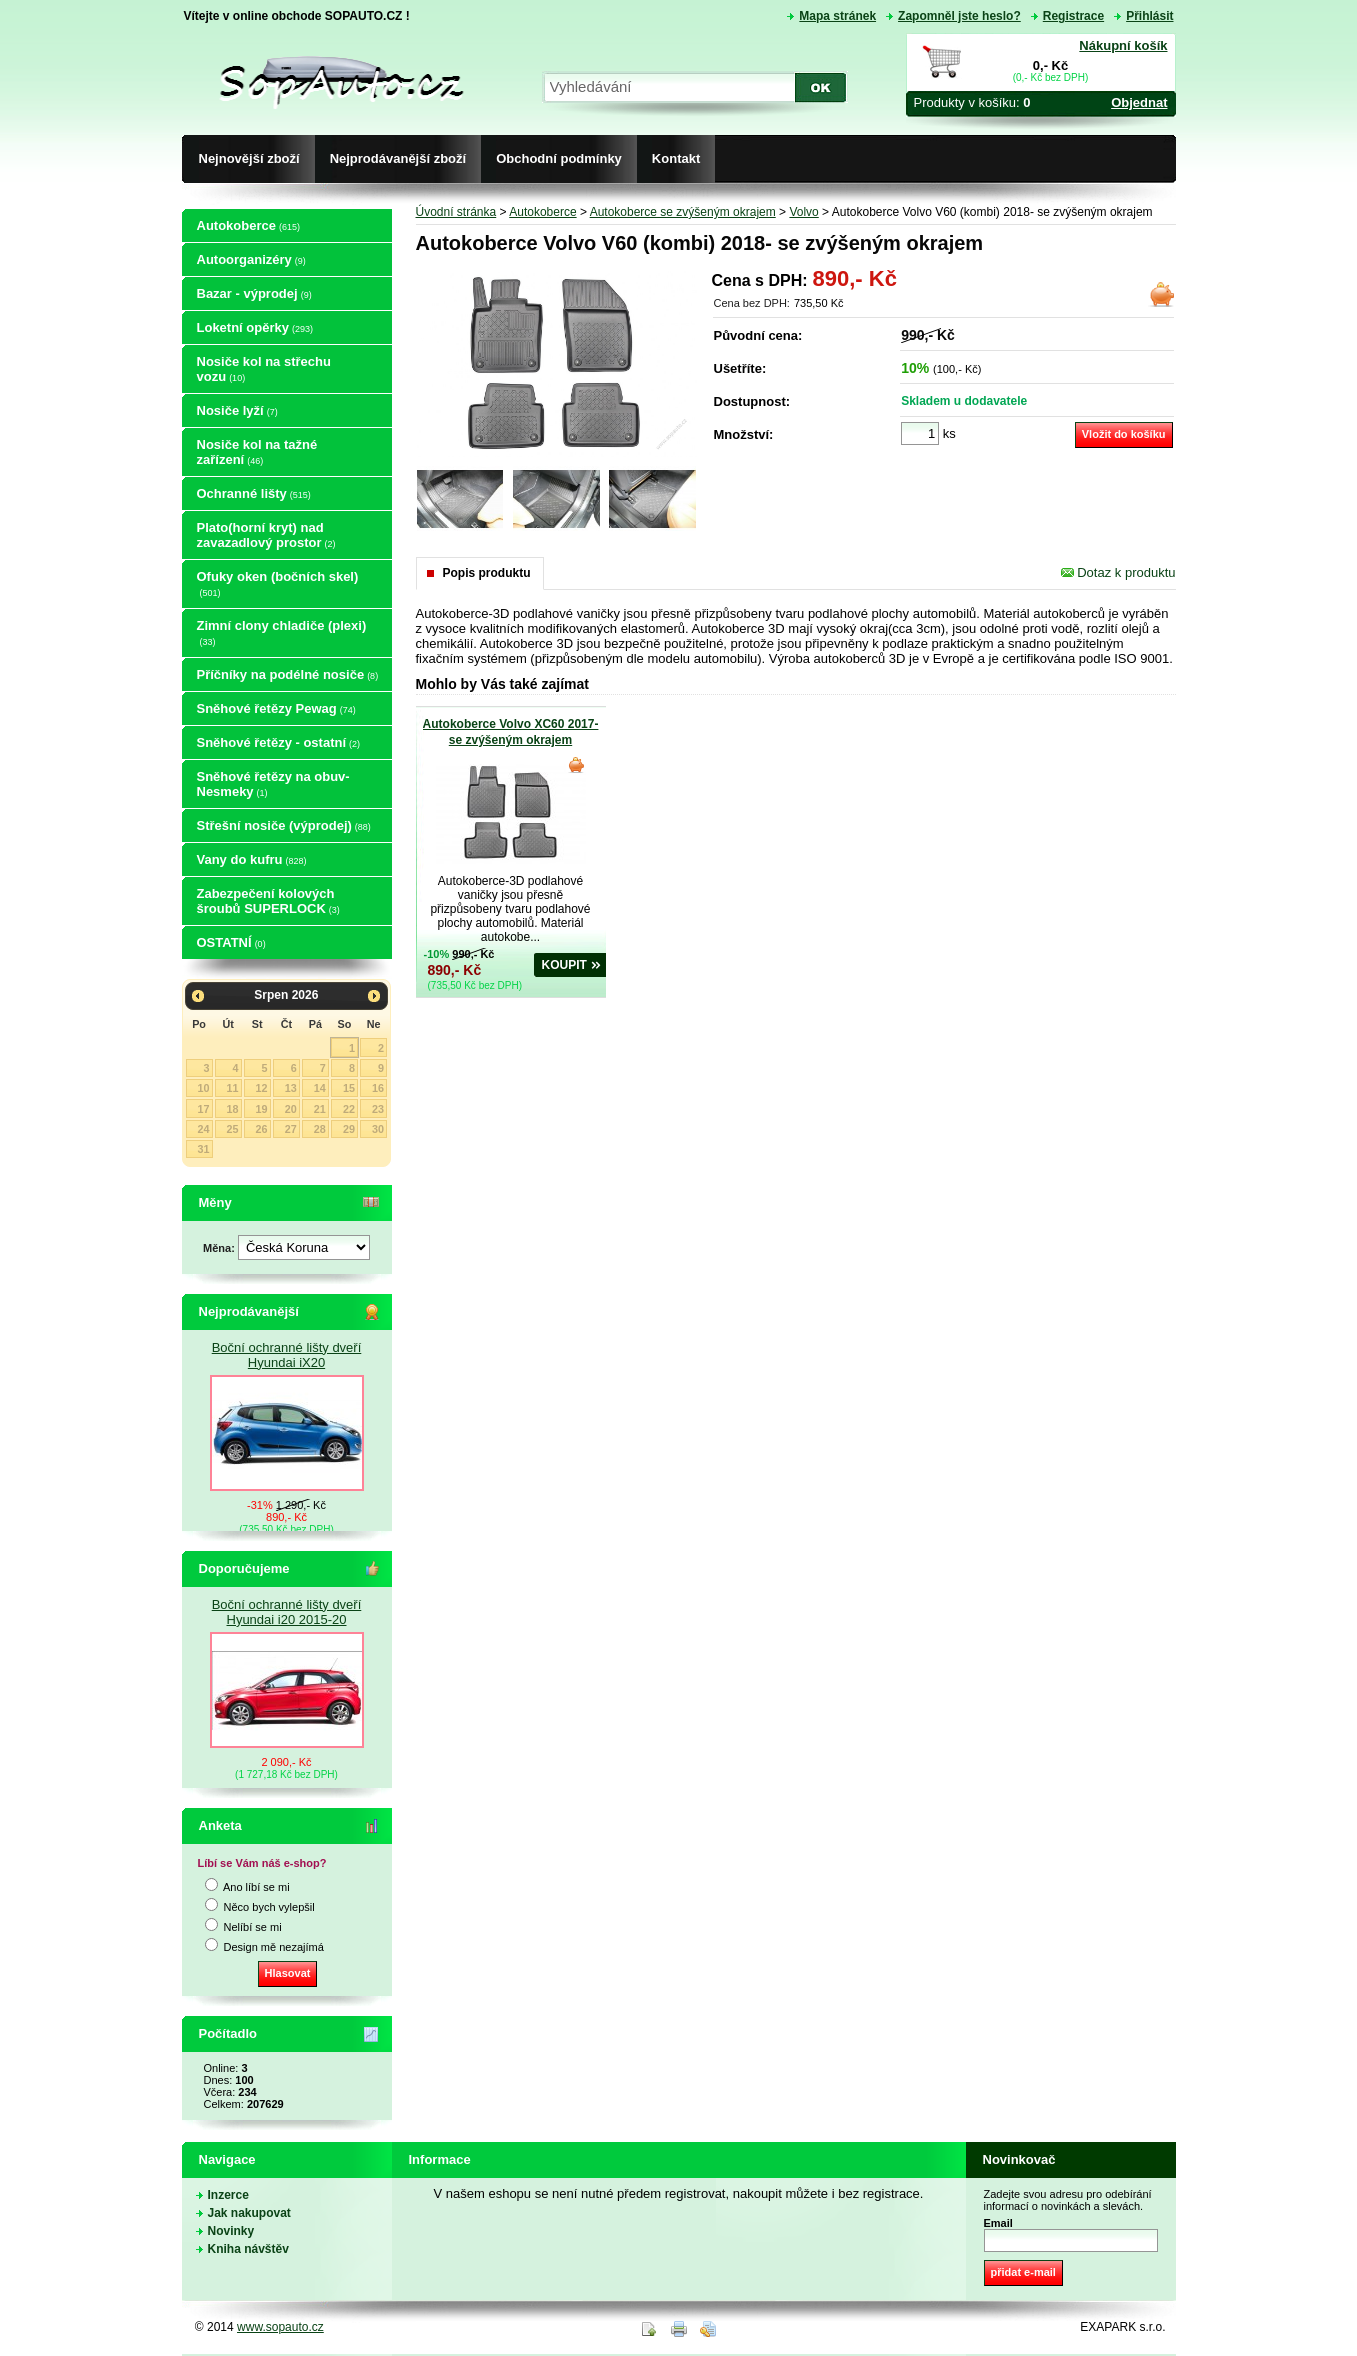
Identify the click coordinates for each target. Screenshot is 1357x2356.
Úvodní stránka (456, 212)
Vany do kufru (252, 859)
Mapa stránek (837, 16)
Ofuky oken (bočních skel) (278, 583)
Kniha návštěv (248, 2249)
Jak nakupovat (249, 2213)
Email (998, 2223)
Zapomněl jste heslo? (959, 16)
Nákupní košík (1123, 45)
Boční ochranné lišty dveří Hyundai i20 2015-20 (287, 1612)
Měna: (220, 1248)
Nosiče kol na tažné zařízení (257, 452)
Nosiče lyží (237, 410)
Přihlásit (1149, 16)
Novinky (231, 2231)
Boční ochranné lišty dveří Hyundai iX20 (287, 1355)
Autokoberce (248, 225)
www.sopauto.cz (280, 2327)
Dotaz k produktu (1118, 572)
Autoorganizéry (251, 259)
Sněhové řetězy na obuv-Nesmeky (273, 784)
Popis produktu (487, 573)
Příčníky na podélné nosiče (288, 674)
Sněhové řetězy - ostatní (279, 742)
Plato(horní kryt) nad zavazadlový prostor (266, 535)
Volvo (803, 212)
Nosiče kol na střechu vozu (264, 369)
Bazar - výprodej (254, 293)
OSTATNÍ (231, 942)
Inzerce (228, 2195)
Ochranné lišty (254, 493)
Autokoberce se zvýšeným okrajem (683, 212)
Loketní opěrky (255, 327)
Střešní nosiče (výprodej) (284, 825)
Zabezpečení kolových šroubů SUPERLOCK (268, 901)
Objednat (1139, 102)
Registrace (1073, 16)
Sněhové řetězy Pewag (276, 708)
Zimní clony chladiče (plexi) (282, 632)
